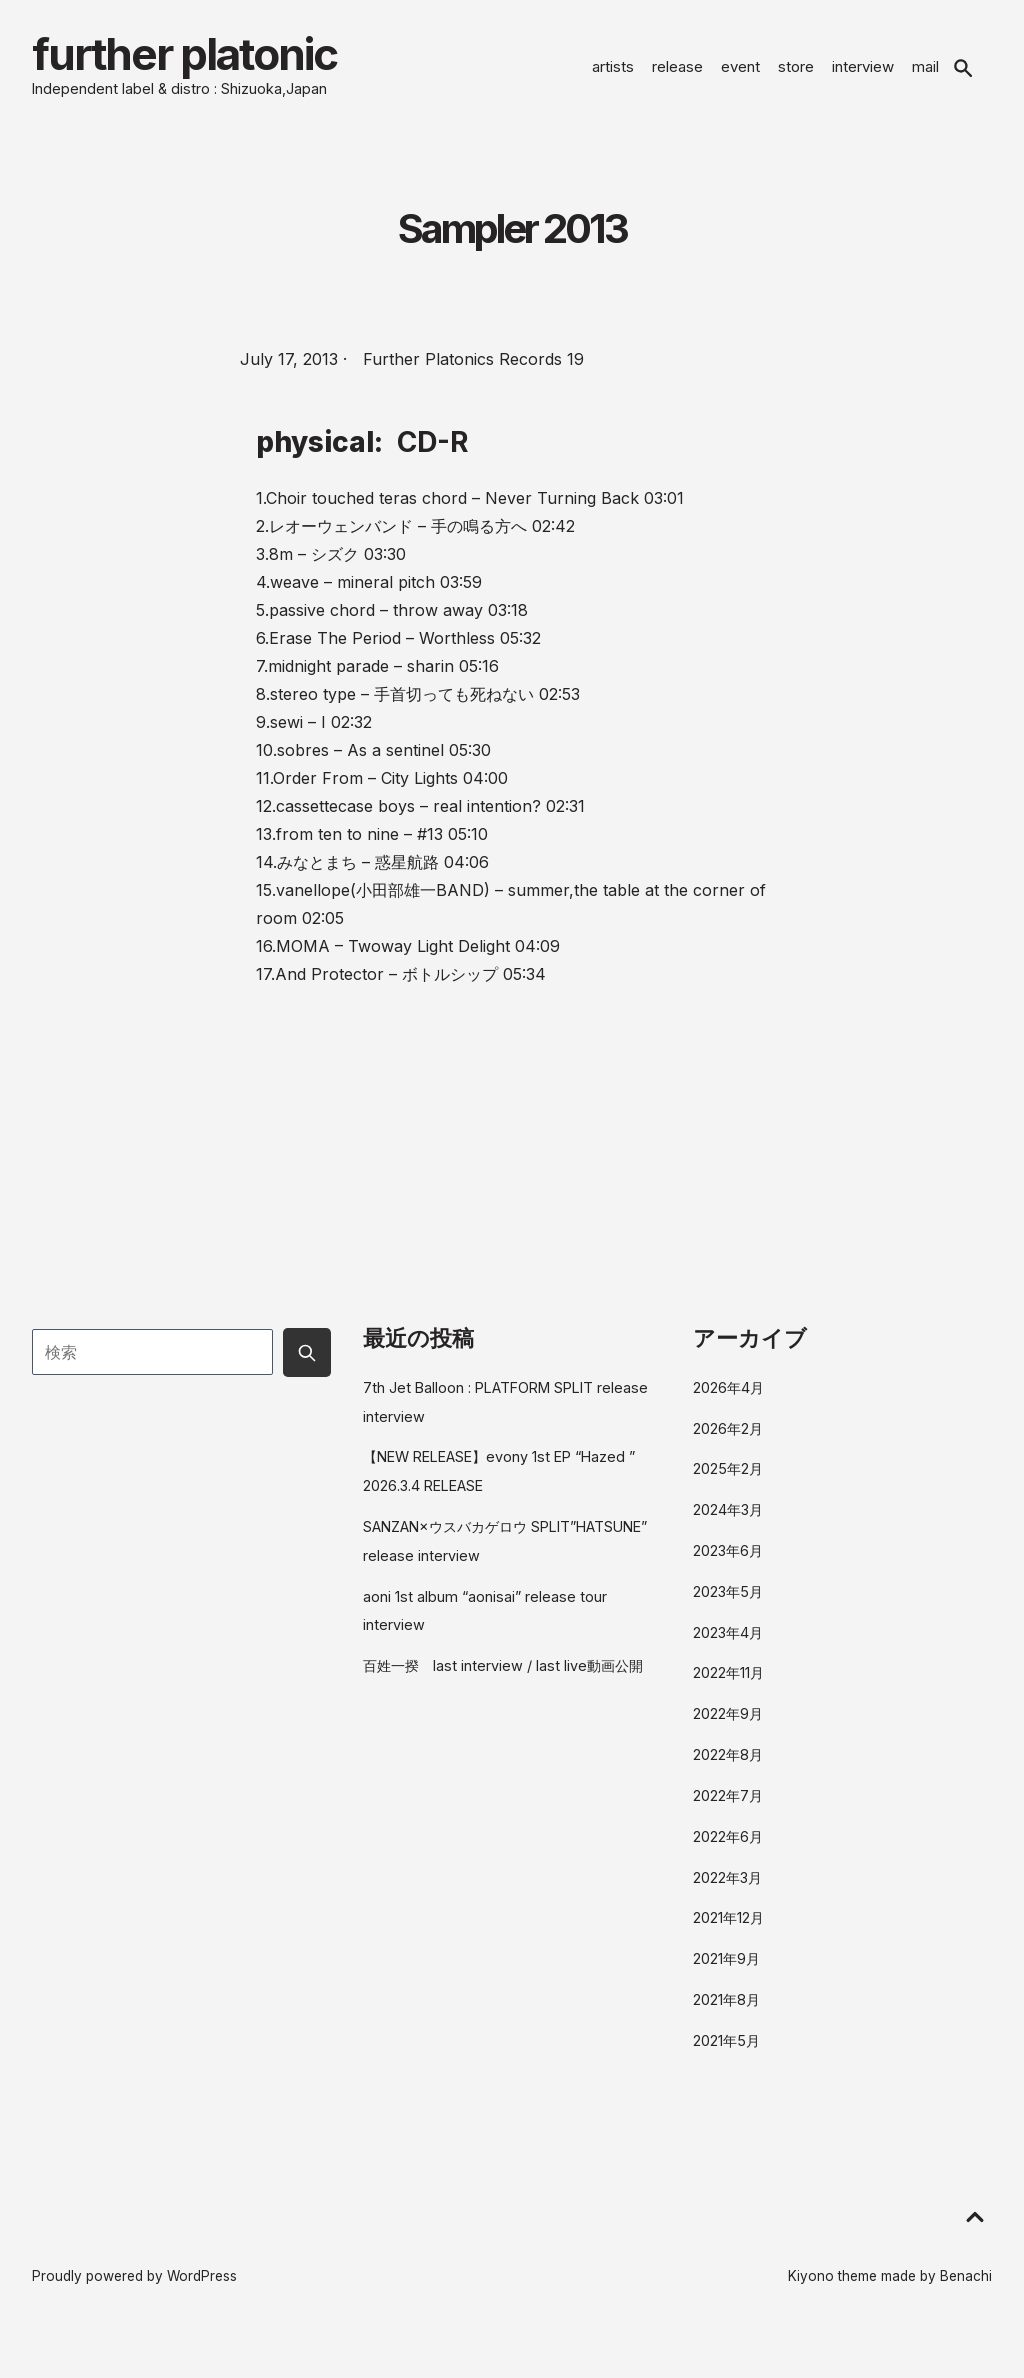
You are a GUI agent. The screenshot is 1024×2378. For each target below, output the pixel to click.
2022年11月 (728, 1684)
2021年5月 (726, 2052)
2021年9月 (726, 1970)
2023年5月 (728, 1603)
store (796, 72)
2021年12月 (728, 1929)
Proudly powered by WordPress (134, 2288)
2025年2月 (728, 1480)
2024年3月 (728, 1521)
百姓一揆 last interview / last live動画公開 (503, 1677)
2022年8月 (728, 1766)
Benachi (966, 2288)
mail (925, 72)
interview (863, 72)
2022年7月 (728, 1807)
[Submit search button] (307, 1364)
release (677, 72)
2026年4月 (728, 1399)
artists (613, 72)
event (740, 72)
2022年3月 (727, 1889)
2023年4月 (728, 1644)
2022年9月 (728, 1725)
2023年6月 (728, 1562)
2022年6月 (728, 1848)
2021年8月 (726, 2011)
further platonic (220, 60)
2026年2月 (728, 1440)
